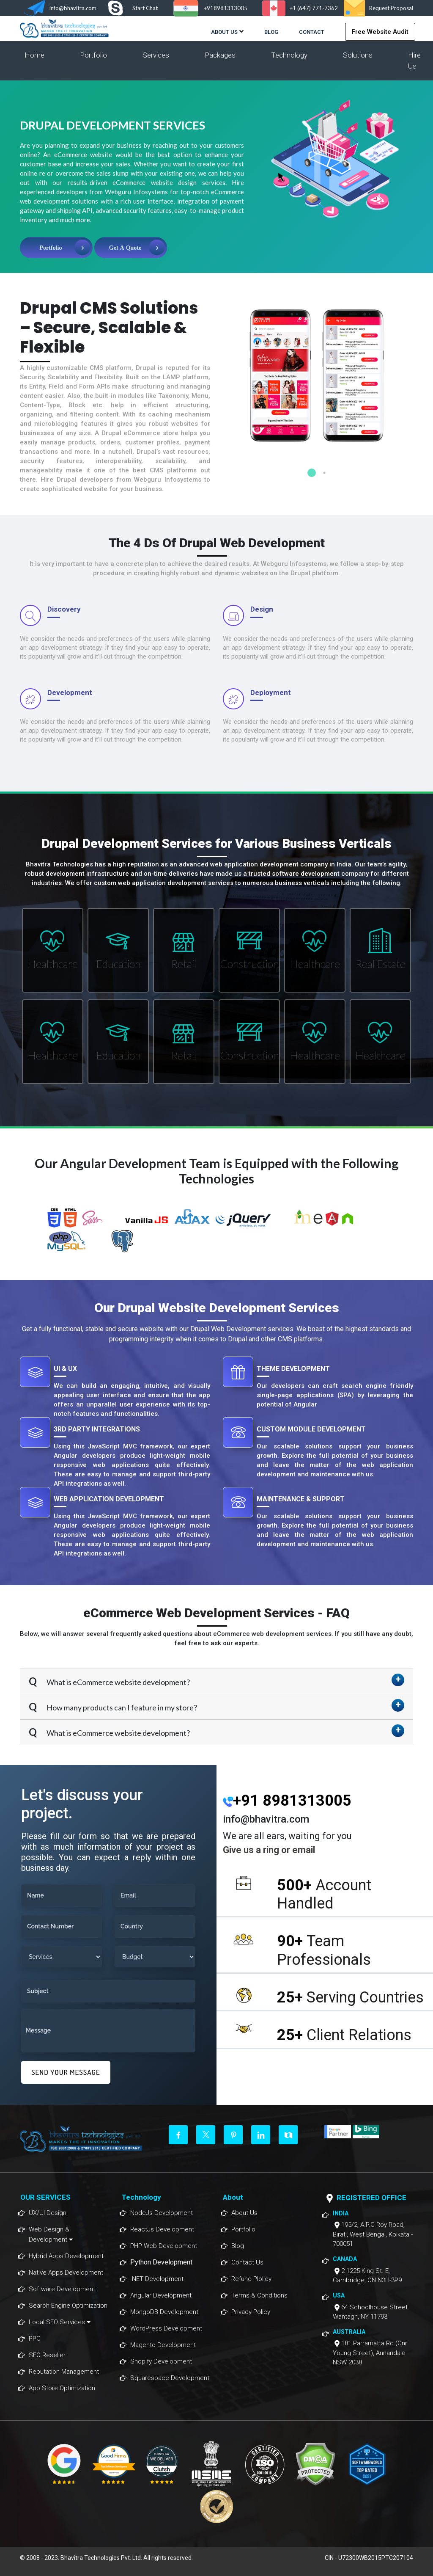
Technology (289, 55)
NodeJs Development (161, 2213)
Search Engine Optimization (68, 2305)
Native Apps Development (66, 2272)
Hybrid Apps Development (66, 2256)
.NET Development (157, 2279)
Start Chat (145, 8)
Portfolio (93, 55)
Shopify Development (161, 2361)
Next (419, 377)
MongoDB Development (164, 2312)
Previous (216, 377)
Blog (271, 32)
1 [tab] (311, 473)
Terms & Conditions (259, 2295)
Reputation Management (64, 2371)
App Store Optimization (62, 2388)
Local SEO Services (59, 2322)
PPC (35, 2338)
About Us (224, 32)
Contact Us (247, 2262)
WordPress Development (166, 2328)
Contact (311, 32)
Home (34, 55)
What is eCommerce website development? (117, 1682)
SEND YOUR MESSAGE (65, 2072)
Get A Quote (125, 248)
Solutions (358, 55)
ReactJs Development (162, 2229)
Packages (220, 55)
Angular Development (161, 2295)
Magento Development (163, 2345)
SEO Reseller (47, 2355)
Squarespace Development (169, 2378)
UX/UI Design (47, 2213)
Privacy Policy (250, 2312)
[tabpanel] (318, 387)
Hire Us (414, 60)
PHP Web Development (163, 2246)
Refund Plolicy (251, 2279)
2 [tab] (324, 473)
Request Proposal (391, 8)
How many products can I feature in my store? (121, 1707)
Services (156, 55)
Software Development (62, 2289)
